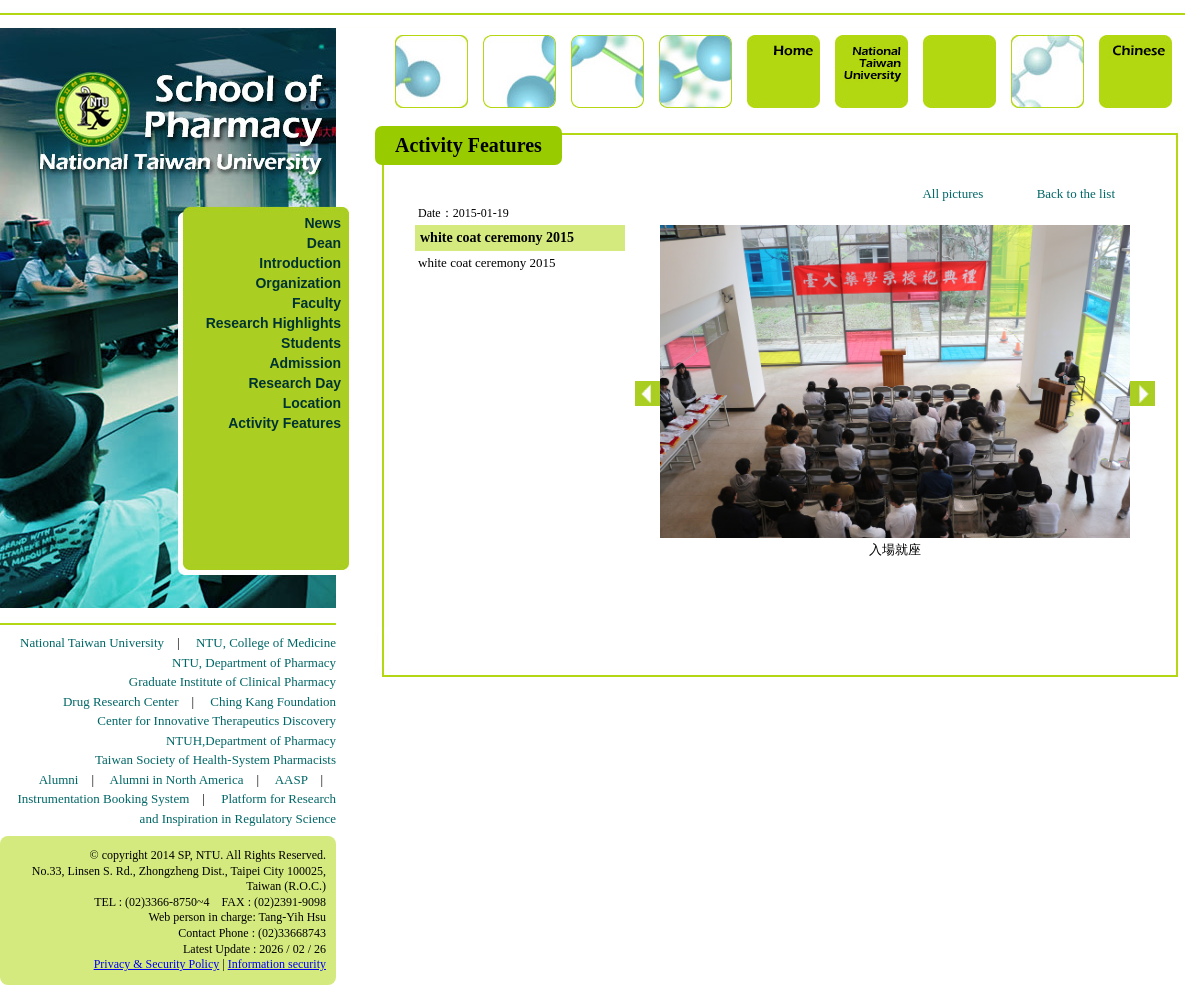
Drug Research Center (121, 701)
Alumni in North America (177, 779)
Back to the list (1076, 193)
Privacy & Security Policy (157, 964)
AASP (291, 779)
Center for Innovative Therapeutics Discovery (216, 720)
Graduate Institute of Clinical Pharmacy (232, 681)
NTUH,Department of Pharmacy (251, 740)
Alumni (59, 779)
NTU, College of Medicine (266, 642)
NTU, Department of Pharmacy (254, 662)
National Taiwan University (92, 642)
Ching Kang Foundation (273, 701)
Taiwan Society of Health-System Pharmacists (215, 759)
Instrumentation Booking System (103, 798)
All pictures (952, 193)
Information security (277, 964)
